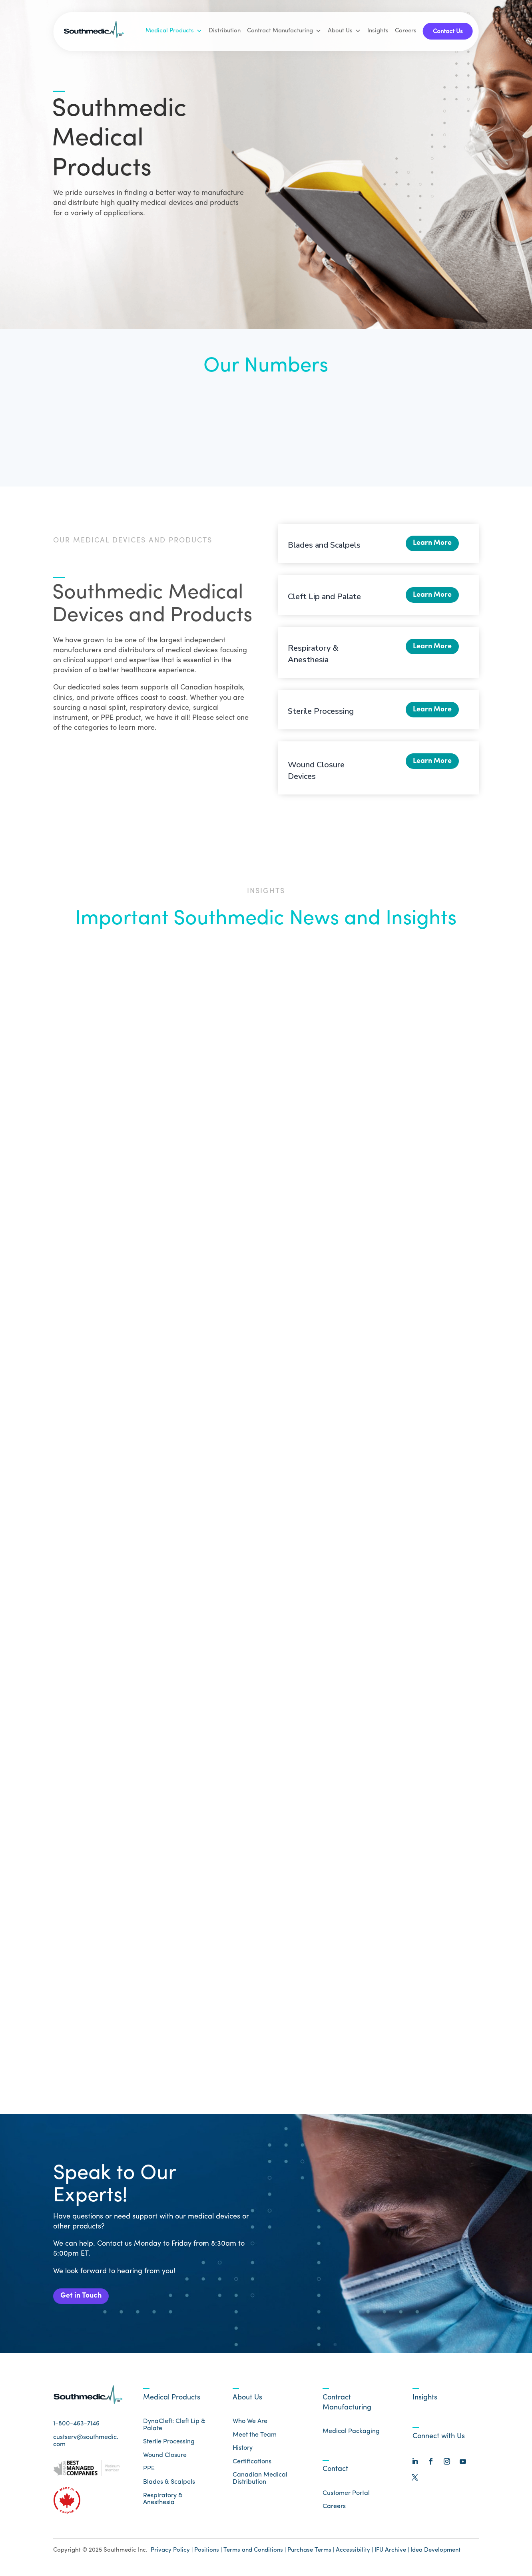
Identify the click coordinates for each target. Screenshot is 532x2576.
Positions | (208, 2553)
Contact (335, 2472)
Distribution (225, 31)
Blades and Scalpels (324, 545)
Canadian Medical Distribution (260, 2482)
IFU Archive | (391, 2553)
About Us (344, 31)
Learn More (430, 545)
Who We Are (250, 2424)
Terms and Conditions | (254, 2553)
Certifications (252, 2464)
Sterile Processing (321, 711)
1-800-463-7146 (76, 2427)
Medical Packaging (351, 2434)
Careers (405, 31)
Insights (378, 31)
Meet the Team (255, 2438)
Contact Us (448, 32)
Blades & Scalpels (169, 2485)
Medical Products (173, 31)
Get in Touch (84, 2298)
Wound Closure (165, 2458)
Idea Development (435, 2553)
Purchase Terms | (310, 2553)
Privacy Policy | (172, 2553)
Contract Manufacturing (284, 31)
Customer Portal (346, 2496)
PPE (149, 2472)
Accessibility (354, 2553)
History (243, 2451)
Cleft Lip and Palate (324, 596)
